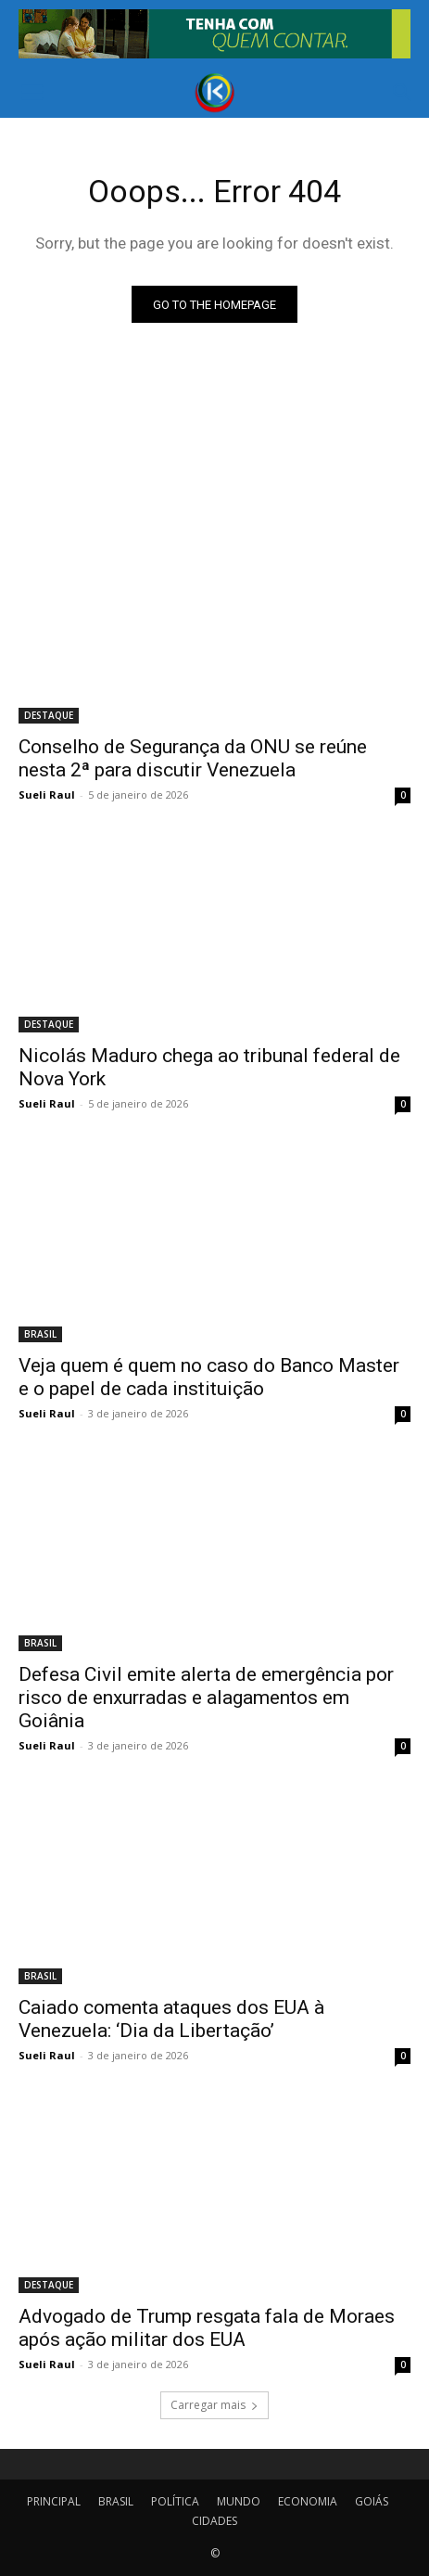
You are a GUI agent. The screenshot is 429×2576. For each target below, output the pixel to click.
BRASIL (40, 1333)
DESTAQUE (48, 715)
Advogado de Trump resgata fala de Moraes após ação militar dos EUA (207, 2328)
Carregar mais (214, 2405)
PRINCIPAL (54, 2501)
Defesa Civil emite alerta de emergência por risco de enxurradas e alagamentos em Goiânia (206, 1697)
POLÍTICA (175, 2501)
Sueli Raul (47, 794)
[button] (31, 93)
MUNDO (238, 2501)
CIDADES (214, 2521)
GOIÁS (371, 2501)
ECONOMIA (307, 2501)
